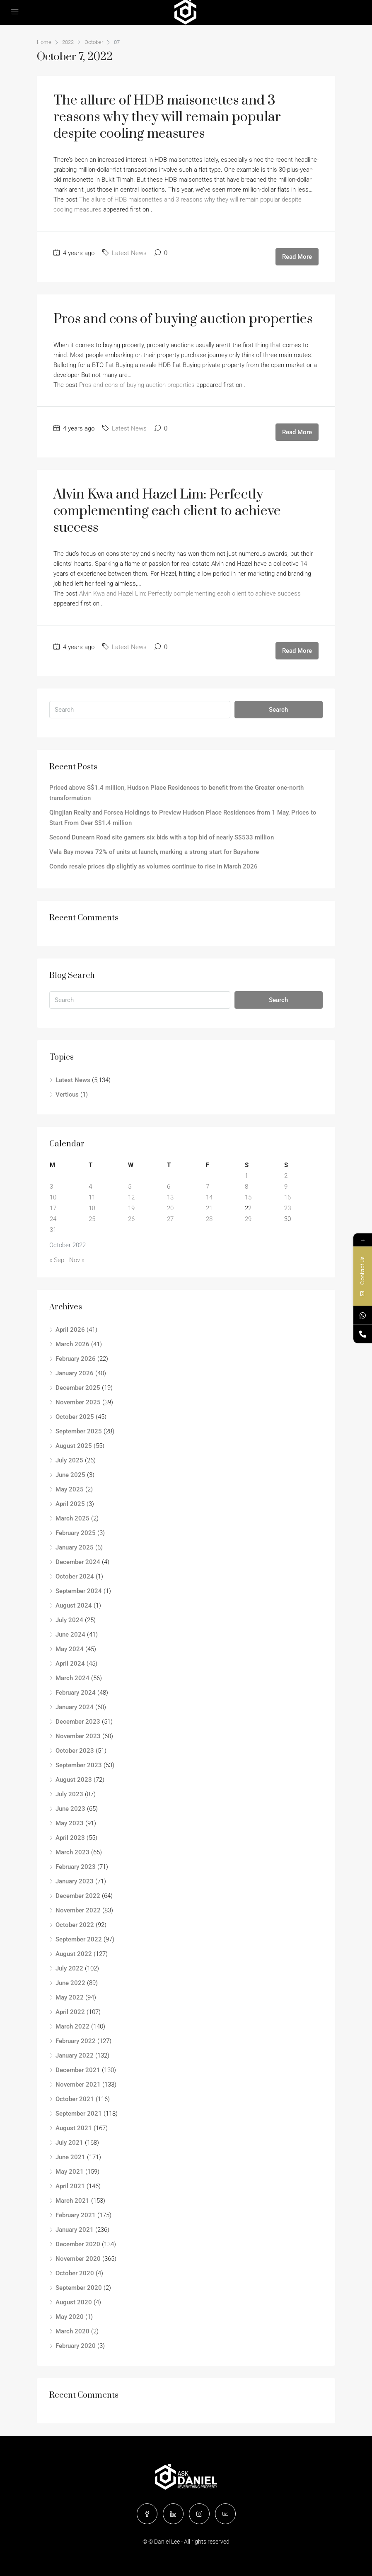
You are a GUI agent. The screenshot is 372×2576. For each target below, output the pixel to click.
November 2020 (78, 2258)
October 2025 (75, 1417)
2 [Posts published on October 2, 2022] (285, 1176)
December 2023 (78, 1721)
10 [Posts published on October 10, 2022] (53, 1197)
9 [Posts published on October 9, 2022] (285, 1186)
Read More (297, 256)
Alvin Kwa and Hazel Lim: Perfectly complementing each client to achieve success (167, 511)
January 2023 (75, 1881)
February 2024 (76, 1692)
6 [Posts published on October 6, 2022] (168, 1186)
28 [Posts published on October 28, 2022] (209, 1219)
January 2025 (75, 1547)
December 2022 (78, 1896)
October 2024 (75, 1576)
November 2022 (78, 1910)
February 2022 (76, 2041)
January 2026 (75, 1373)
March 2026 (72, 1344)
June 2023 (70, 1808)
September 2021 (79, 2113)
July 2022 (69, 1968)
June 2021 (70, 2157)
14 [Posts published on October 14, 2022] (209, 1197)
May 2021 (70, 2171)
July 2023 (69, 1794)
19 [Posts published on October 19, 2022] (131, 1208)
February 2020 (76, 2346)
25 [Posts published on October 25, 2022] (92, 1219)
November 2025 (78, 1402)
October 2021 (75, 2099)
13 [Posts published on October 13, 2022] (170, 1197)
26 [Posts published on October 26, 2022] (131, 1219)
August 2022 (74, 1954)
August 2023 (74, 1779)
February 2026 (76, 1358)
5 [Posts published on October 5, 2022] (129, 1186)
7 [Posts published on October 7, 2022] (207, 1186)
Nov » (77, 1260)
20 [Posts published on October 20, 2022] (170, 1208)
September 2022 (79, 1939)
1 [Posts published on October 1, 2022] (246, 1176)
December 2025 (78, 1387)
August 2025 (74, 1446)
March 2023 (72, 1852)
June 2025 (70, 1475)
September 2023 (79, 1765)
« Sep (56, 1260)
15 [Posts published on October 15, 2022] (248, 1197)
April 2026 (70, 1329)
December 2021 (78, 2070)
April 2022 (70, 2012)
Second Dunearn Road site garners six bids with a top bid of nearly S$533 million (161, 837)
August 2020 (74, 2302)
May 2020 (70, 2317)
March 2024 (72, 1678)
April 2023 (70, 1837)
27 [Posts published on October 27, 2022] (170, 1219)
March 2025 (72, 1518)
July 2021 (69, 2142)
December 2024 (78, 1562)
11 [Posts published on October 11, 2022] (92, 1197)
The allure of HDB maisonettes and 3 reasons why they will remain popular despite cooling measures (167, 117)
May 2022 (70, 1997)
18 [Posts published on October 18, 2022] (92, 1208)
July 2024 (69, 1620)
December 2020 (78, 2244)
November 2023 (78, 1736)
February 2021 (76, 2215)
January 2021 (75, 2229)
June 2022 (70, 1983)
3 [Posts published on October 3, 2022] (51, 1186)
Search (278, 709)
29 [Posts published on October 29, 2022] (248, 1219)
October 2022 (75, 1925)
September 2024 (79, 1591)
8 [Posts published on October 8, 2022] (246, 1186)
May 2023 (70, 1823)
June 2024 (70, 1634)
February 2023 (76, 1867)
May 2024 (70, 1649)
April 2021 (70, 2186)
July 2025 (69, 1460)
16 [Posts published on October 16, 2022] (287, 1197)
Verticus (67, 1094)
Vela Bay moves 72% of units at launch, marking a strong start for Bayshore (154, 852)
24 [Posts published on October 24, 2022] (53, 1219)
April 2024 (70, 1663)
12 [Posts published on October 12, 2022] (131, 1197)
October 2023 (75, 1750)
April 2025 (70, 1504)
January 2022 (75, 2055)
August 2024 (74, 1605)
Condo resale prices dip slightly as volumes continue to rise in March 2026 (154, 866)
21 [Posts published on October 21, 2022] (209, 1208)
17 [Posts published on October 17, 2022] (53, 1208)
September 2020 (79, 2287)
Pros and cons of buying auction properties (182, 319)
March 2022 (72, 2026)
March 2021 (72, 2200)
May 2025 (70, 1489)
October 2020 (75, 2273)
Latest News (129, 253)
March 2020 (72, 2331)
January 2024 (75, 1707)
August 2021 (74, 2128)
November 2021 (78, 2084)
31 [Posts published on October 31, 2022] (53, 1229)
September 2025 (79, 1431)
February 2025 (76, 1533)
